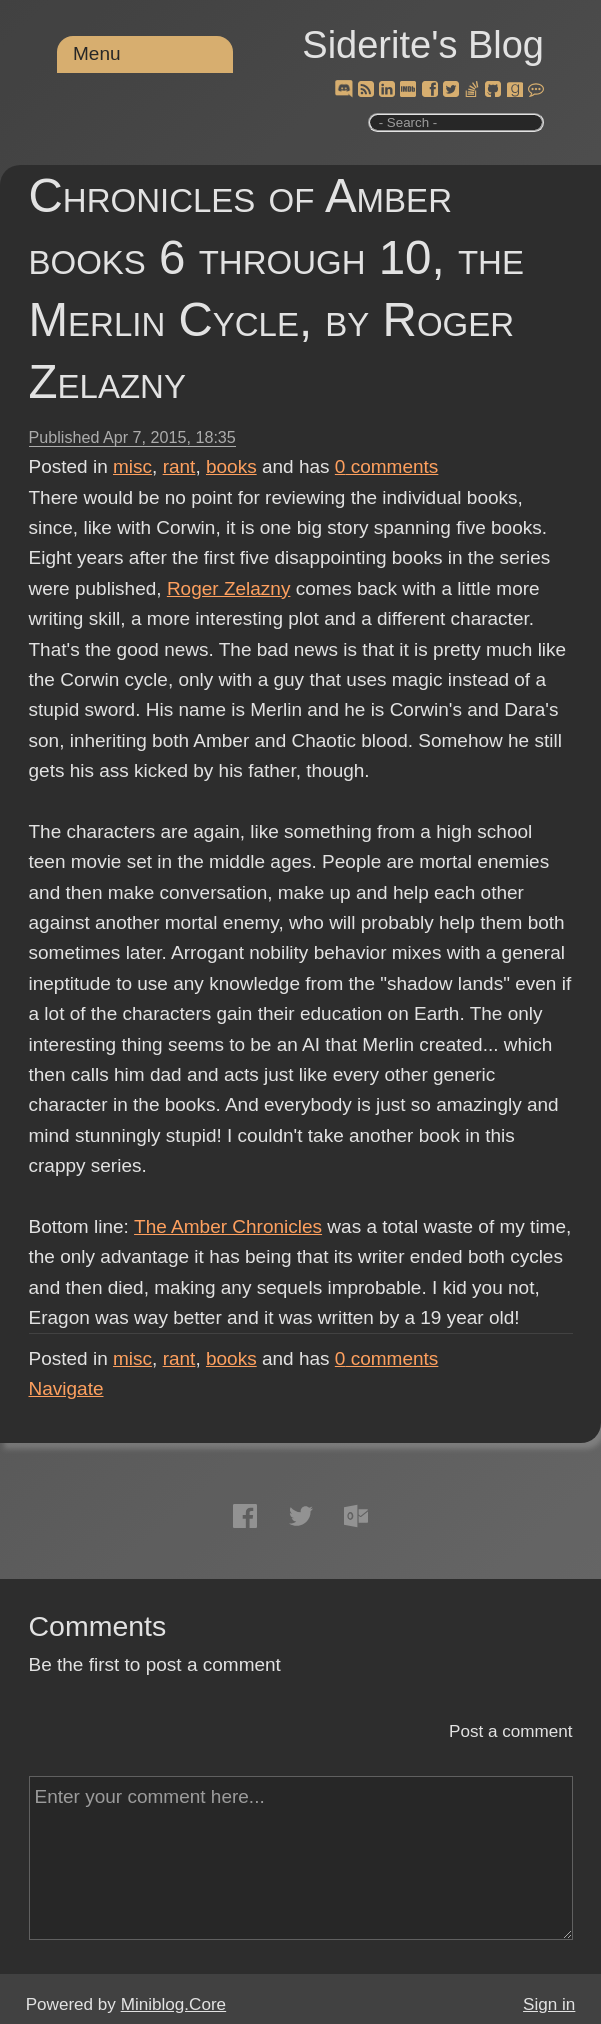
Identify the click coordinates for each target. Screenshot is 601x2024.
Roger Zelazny (229, 588)
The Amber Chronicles (228, 1226)
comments (387, 466)
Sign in (549, 2004)
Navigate (66, 1388)
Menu (97, 53)
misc (132, 466)
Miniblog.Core (173, 2004)
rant (179, 466)
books (231, 466)
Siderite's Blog (423, 45)
